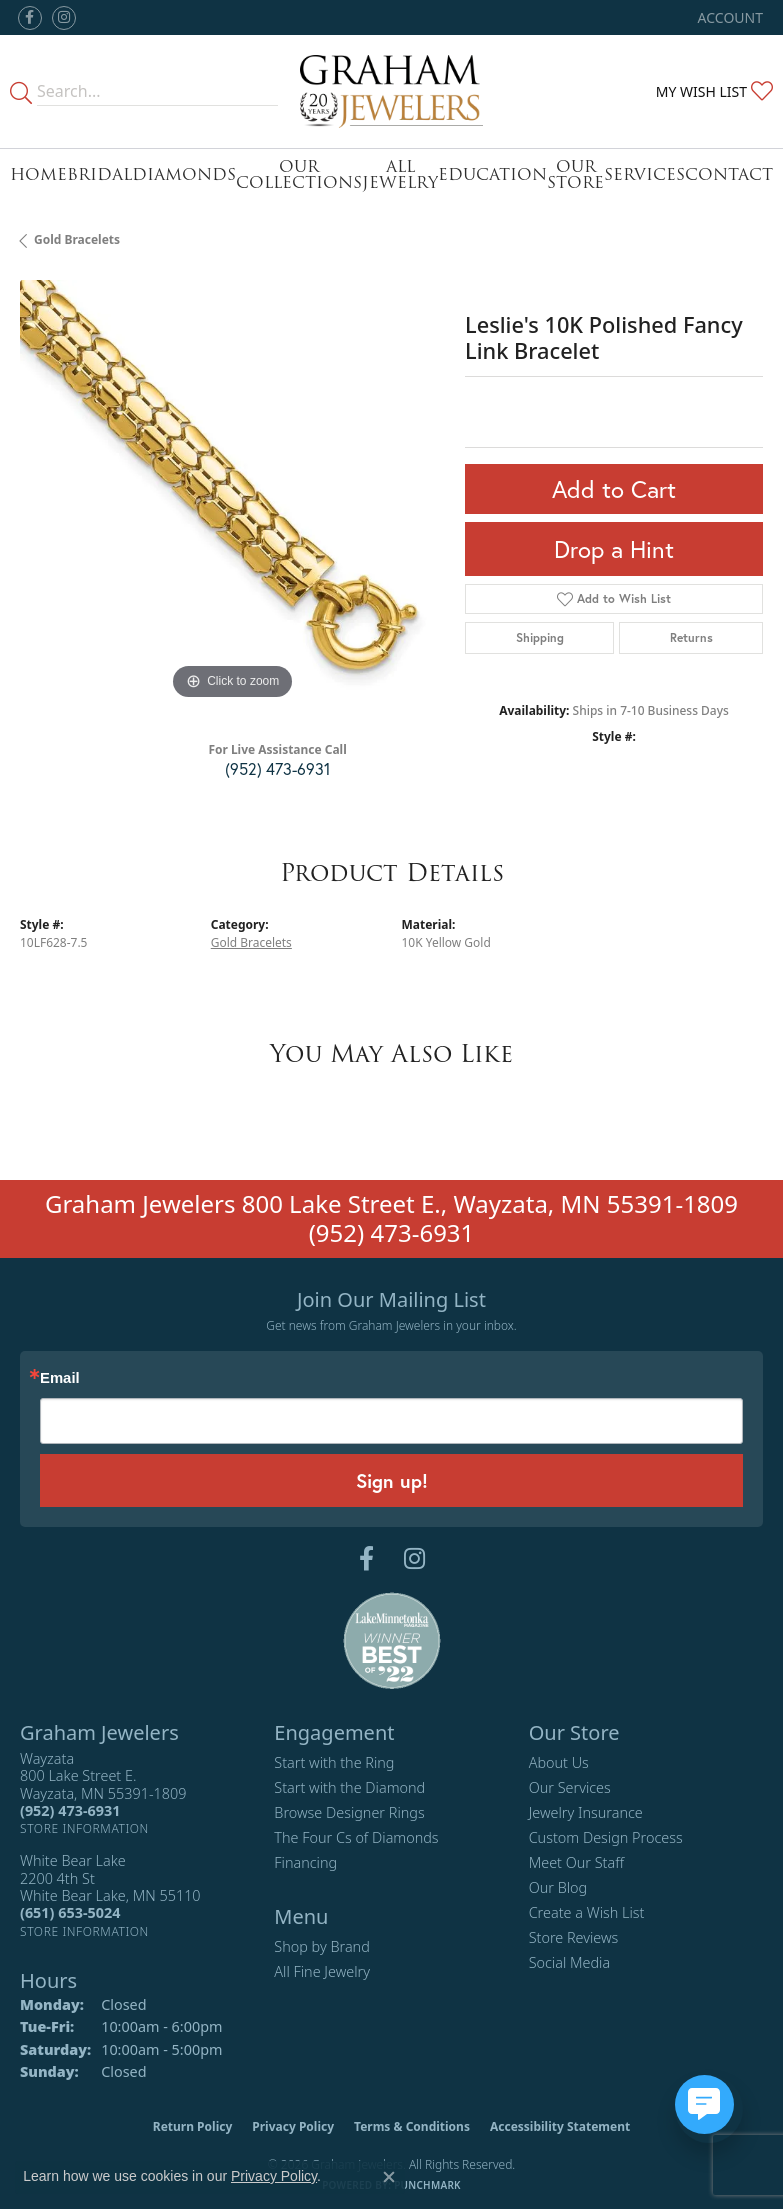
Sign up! (392, 1480)
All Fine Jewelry (322, 1971)
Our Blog (558, 1887)
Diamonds (184, 174)
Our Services (570, 1787)
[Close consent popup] (389, 2177)
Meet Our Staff (576, 1862)
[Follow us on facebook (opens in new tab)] (30, 18)
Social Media (570, 1962)
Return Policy (193, 2126)
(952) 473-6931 (277, 768)
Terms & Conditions (412, 2126)
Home (38, 174)
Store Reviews (574, 1937)
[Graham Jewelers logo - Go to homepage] (392, 91)
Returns (691, 637)
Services (644, 174)
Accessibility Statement (560, 2126)
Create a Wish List (587, 1912)
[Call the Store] (70, 1810)
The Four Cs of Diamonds (356, 1837)
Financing (305, 1862)
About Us (559, 1762)
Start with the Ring (334, 1762)
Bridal (99, 174)
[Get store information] (84, 1828)
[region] (232, 492)
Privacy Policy (293, 2126)
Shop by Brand (321, 1946)
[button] (728, 17)
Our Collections (299, 174)
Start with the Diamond (349, 1787)
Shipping (540, 637)
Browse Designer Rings (349, 1812)
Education (492, 174)
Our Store (575, 174)
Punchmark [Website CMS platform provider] (427, 2185)
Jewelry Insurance (586, 1812)
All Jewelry (400, 174)
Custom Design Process (606, 1837)
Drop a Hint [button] (614, 549)
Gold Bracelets (77, 239)
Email (60, 1378)
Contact (729, 174)
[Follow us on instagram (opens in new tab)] (64, 18)
